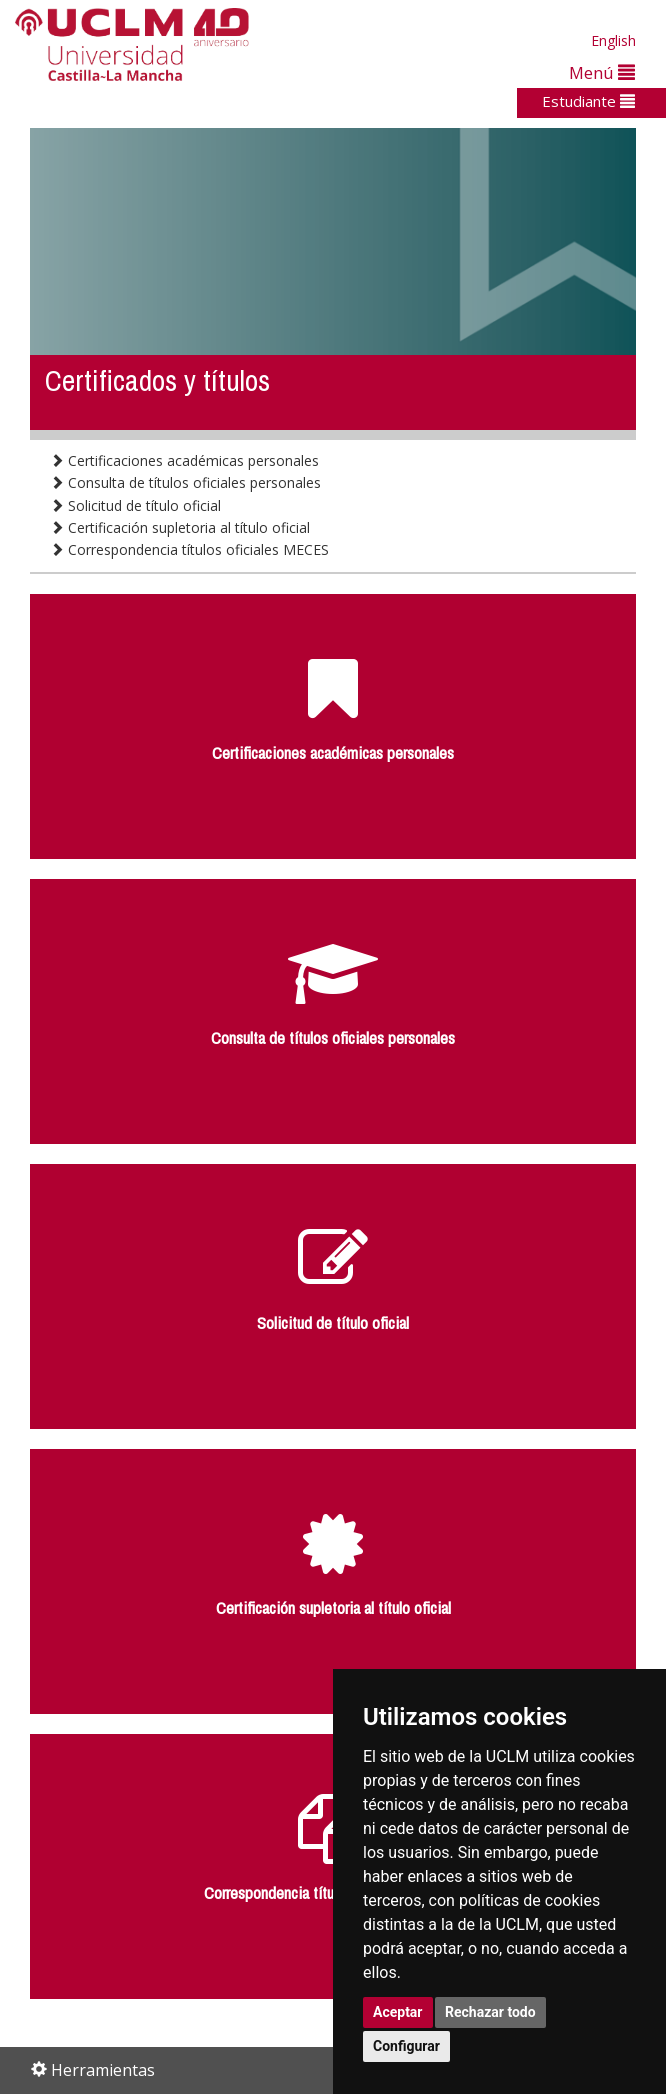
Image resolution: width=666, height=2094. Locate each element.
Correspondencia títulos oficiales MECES (189, 549)
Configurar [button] (406, 2046)
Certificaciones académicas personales (184, 460)
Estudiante (588, 101)
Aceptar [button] (398, 2012)
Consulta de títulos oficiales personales (185, 482)
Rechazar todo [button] (490, 2012)
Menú (602, 72)
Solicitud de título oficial (135, 505)
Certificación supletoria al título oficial (180, 527)
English (613, 40)
